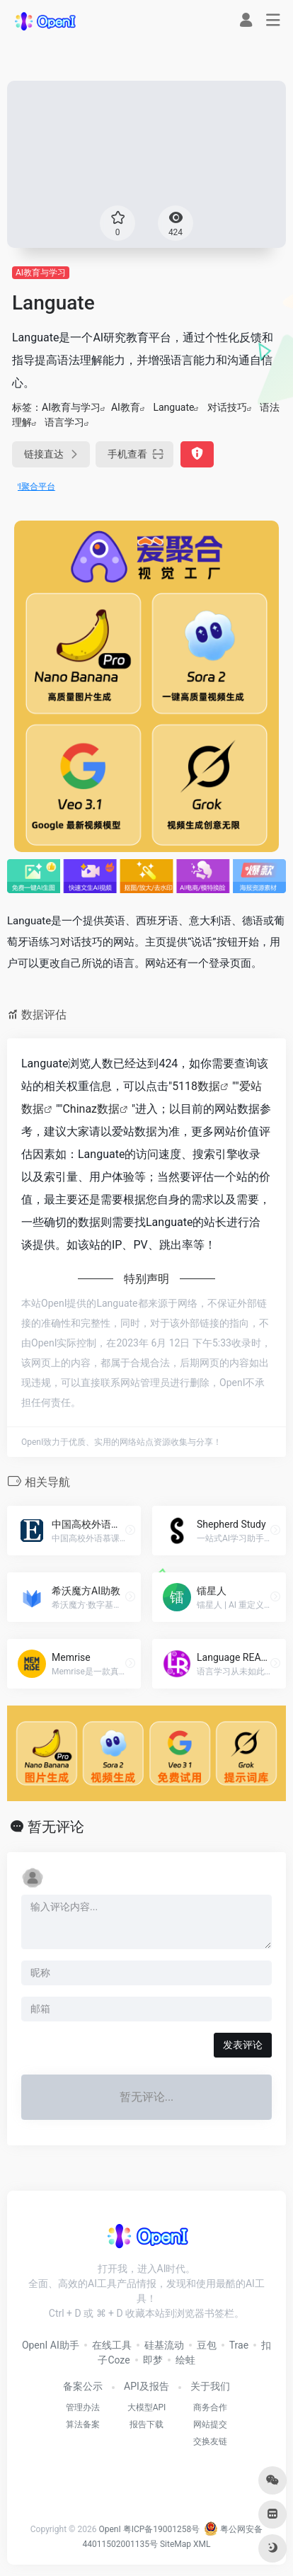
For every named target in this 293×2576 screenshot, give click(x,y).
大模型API (146, 2407)
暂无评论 (56, 1826)
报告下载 (146, 2424)
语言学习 (64, 422)
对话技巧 (227, 407)
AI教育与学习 (41, 273)
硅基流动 (164, 2345)
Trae (238, 2345)
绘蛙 (185, 2360)
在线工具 (112, 2345)
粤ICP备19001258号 (161, 2529)
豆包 (207, 2345)
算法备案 (83, 2424)
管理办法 (83, 2407)
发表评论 (243, 2044)
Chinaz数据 (91, 1109)
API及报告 (146, 2386)
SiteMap (175, 2544)
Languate (173, 407)
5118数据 (196, 1086)
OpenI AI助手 (50, 2345)
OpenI (109, 2529)
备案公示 (83, 2386)
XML (201, 2544)
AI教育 (125, 407)
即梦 (153, 2360)
